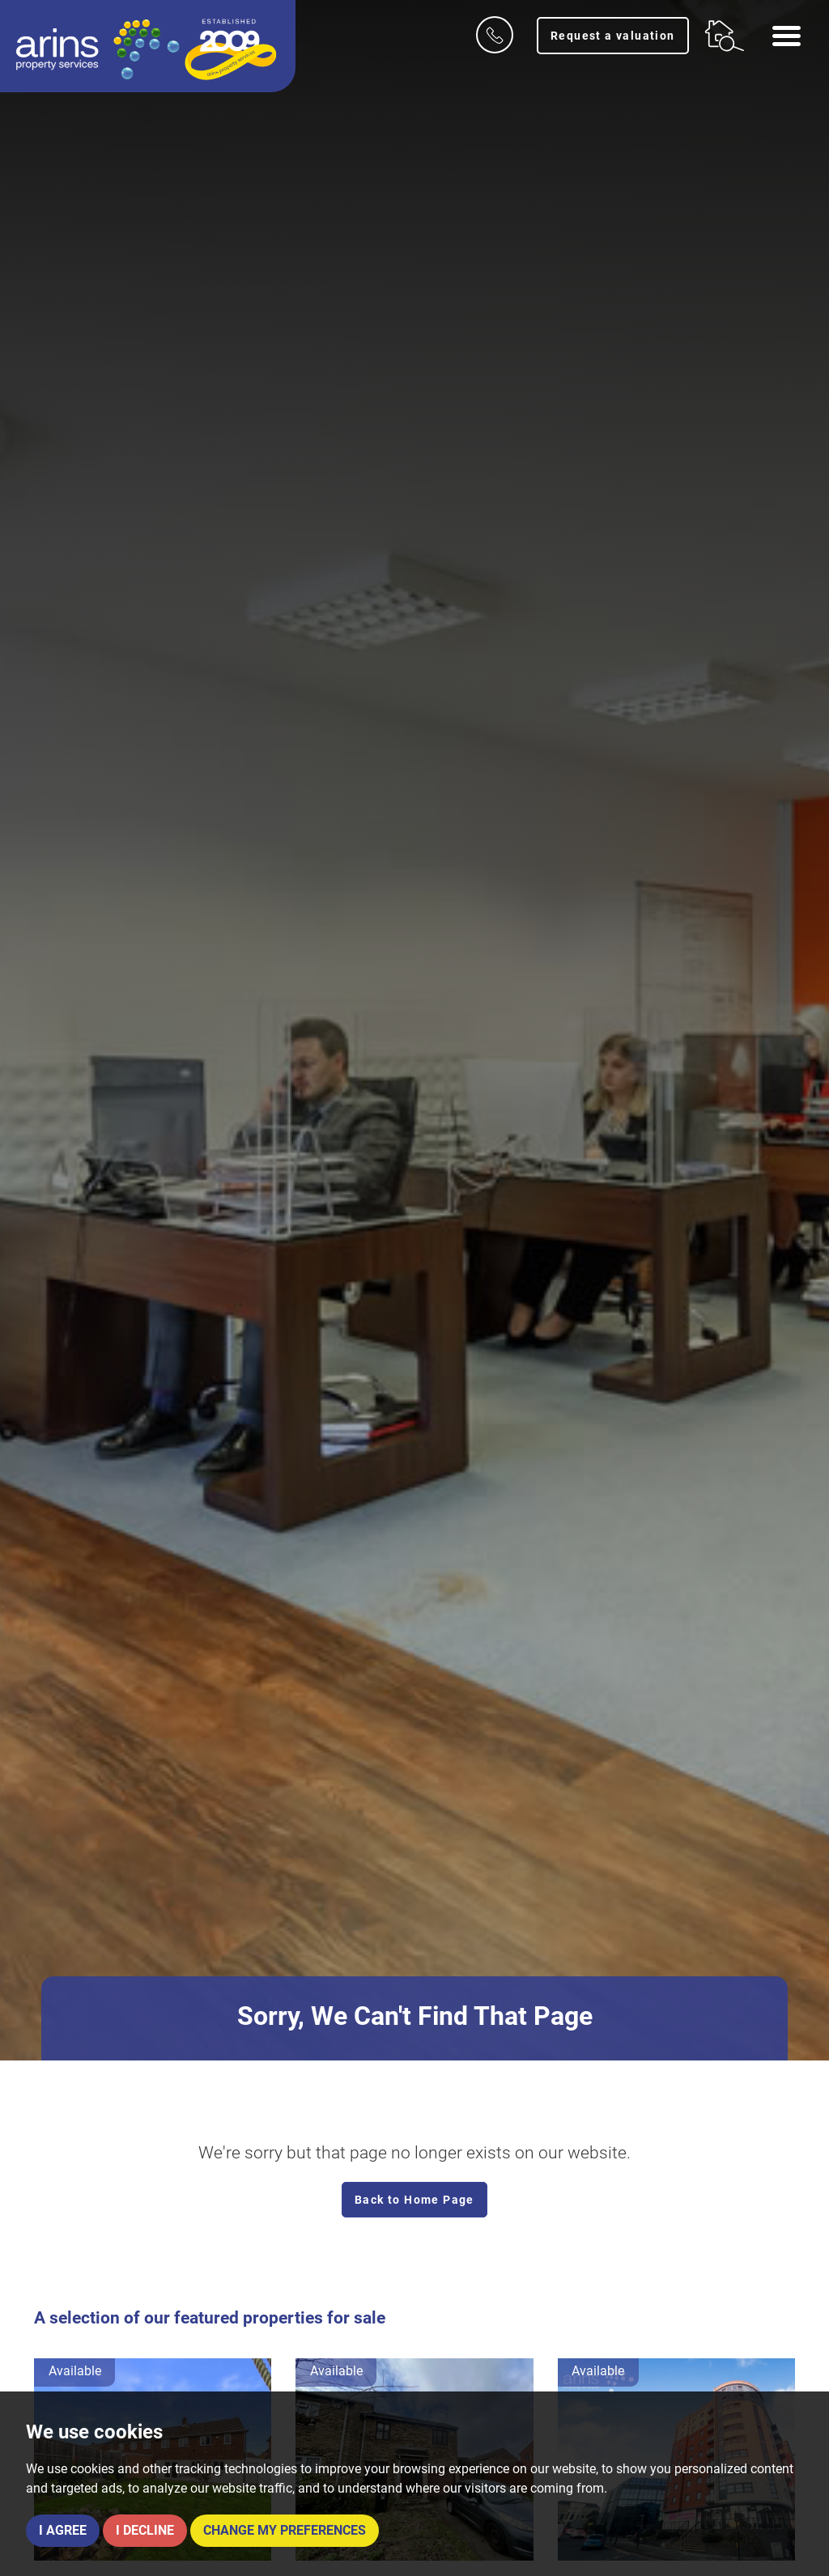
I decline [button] (145, 2530)
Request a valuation (613, 35)
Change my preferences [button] (284, 2530)
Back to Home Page (414, 2199)
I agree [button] (63, 2530)
